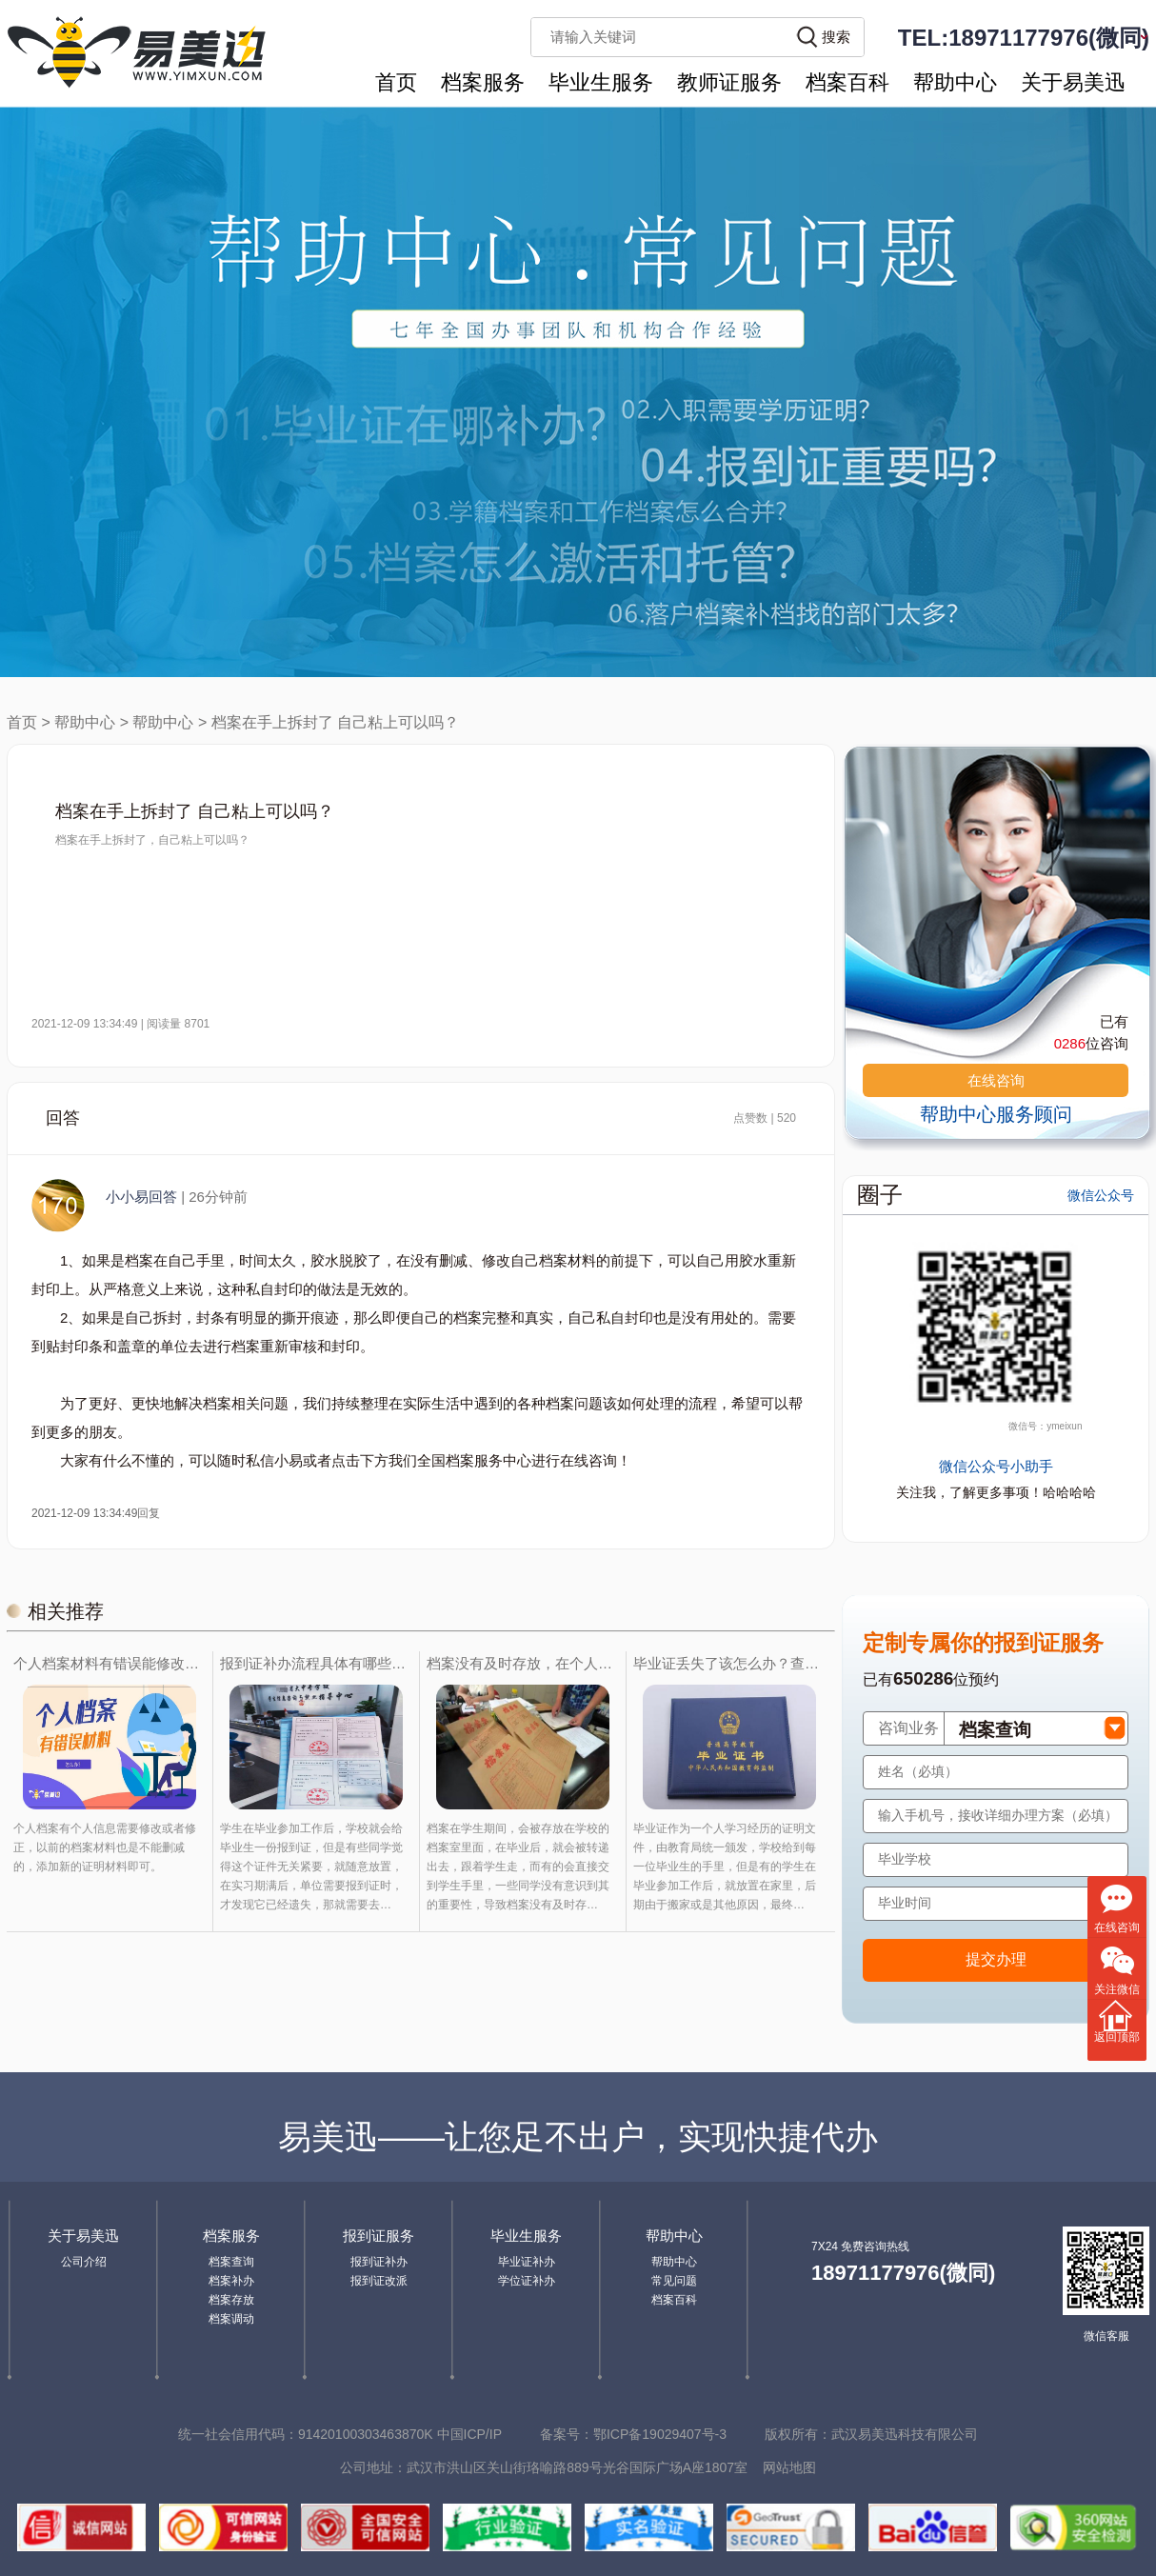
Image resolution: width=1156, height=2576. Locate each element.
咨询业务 (908, 1728)
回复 (148, 1513)
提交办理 (996, 1959)
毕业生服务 (600, 82)
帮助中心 (955, 82)
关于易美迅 (1073, 82)
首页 (396, 82)
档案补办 (231, 2280)
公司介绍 (84, 2261)
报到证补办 (379, 2261)
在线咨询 (996, 1080)
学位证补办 (526, 2280)
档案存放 (231, 2299)
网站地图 (789, 2467)
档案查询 (231, 2261)
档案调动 (231, 2319)
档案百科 (847, 82)
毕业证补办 (526, 2261)
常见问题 (674, 2280)
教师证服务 (729, 82)
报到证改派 (379, 2280)
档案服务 (483, 82)
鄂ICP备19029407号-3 (660, 2434)
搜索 (836, 37)
